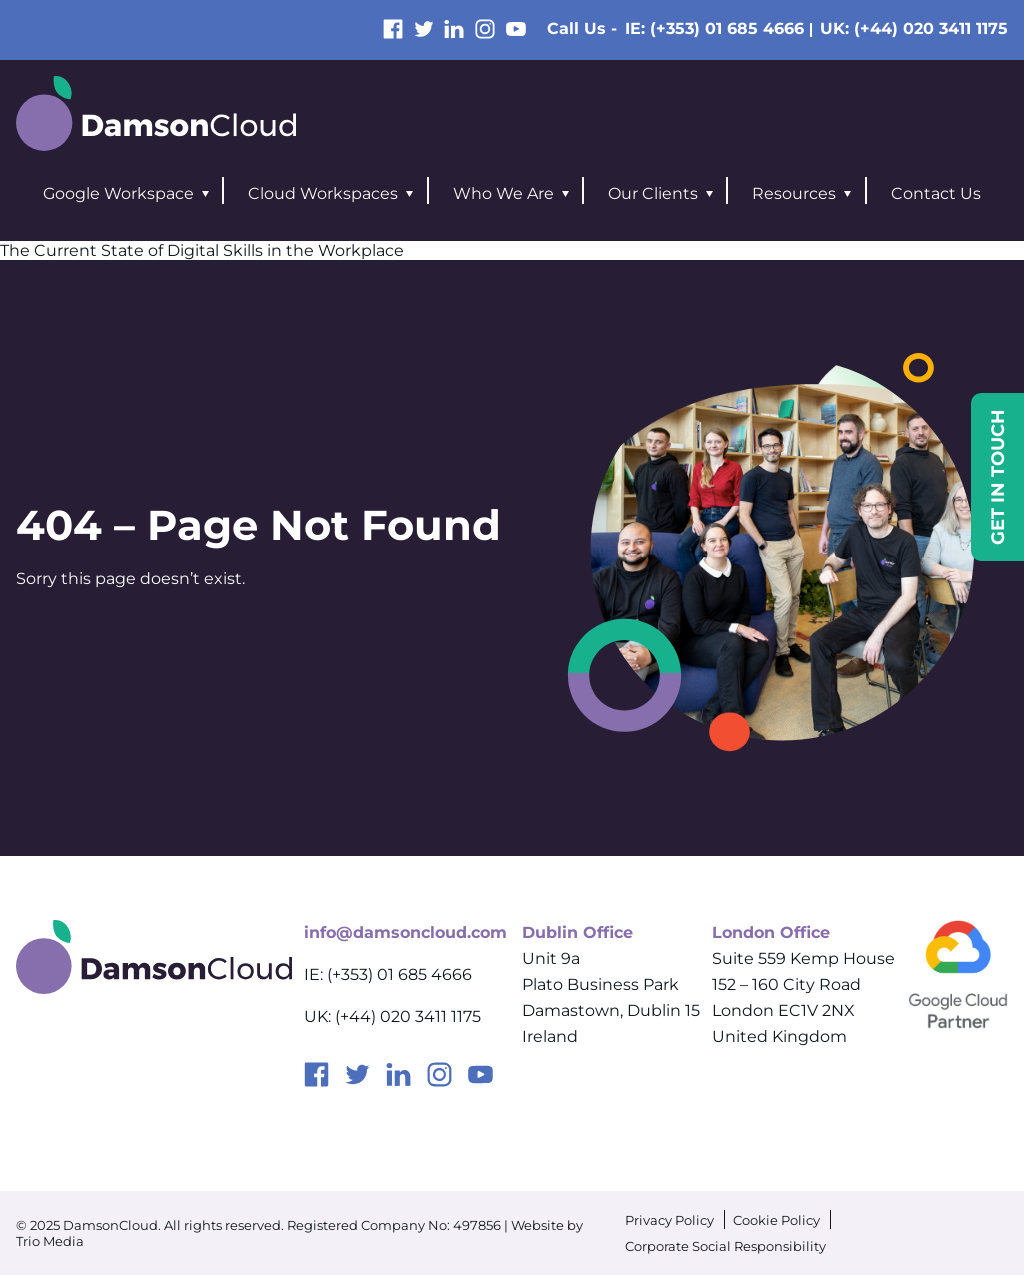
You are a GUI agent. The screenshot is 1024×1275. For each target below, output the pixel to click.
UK (914, 28)
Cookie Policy (776, 1220)
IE (714, 28)
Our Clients (653, 193)
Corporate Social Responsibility (725, 1246)
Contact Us (936, 193)
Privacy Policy (669, 1220)
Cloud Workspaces (323, 193)
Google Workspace (118, 193)
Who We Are (503, 193)
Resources (794, 193)
